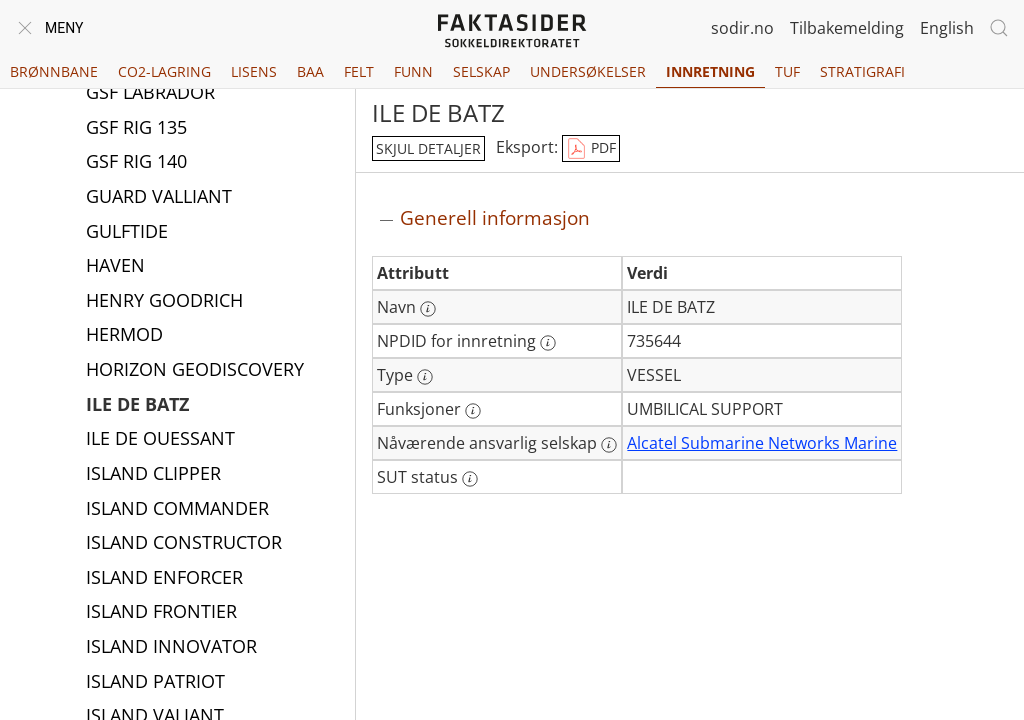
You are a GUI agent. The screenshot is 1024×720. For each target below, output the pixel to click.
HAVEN (115, 267)
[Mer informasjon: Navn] (428, 309)
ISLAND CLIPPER (153, 475)
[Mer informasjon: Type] (425, 377)
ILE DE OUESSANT (160, 440)
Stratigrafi (862, 71)
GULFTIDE (127, 233)
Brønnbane (54, 71)
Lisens (254, 71)
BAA (310, 71)
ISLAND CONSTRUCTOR (184, 544)
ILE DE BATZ (137, 406)
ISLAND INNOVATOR (171, 648)
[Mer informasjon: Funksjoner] (473, 411)
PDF (591, 149)
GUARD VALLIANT (159, 198)
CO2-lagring (164, 71)
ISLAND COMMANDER (177, 510)
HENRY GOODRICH (164, 302)
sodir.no (742, 28)
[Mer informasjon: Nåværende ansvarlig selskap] (609, 445)
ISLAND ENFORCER (164, 579)
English (947, 28)
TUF (787, 71)
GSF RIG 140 (136, 163)
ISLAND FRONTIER (161, 613)
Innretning (710, 71)
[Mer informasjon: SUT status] (470, 479)
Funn (413, 71)
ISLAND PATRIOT (155, 683)
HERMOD (124, 336)
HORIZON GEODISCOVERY (195, 371)
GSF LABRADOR (150, 94)
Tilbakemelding (847, 28)
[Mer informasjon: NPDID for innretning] (548, 343)
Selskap (481, 71)
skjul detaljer (428, 148)
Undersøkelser (588, 71)
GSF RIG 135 (136, 129)
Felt (359, 71)
